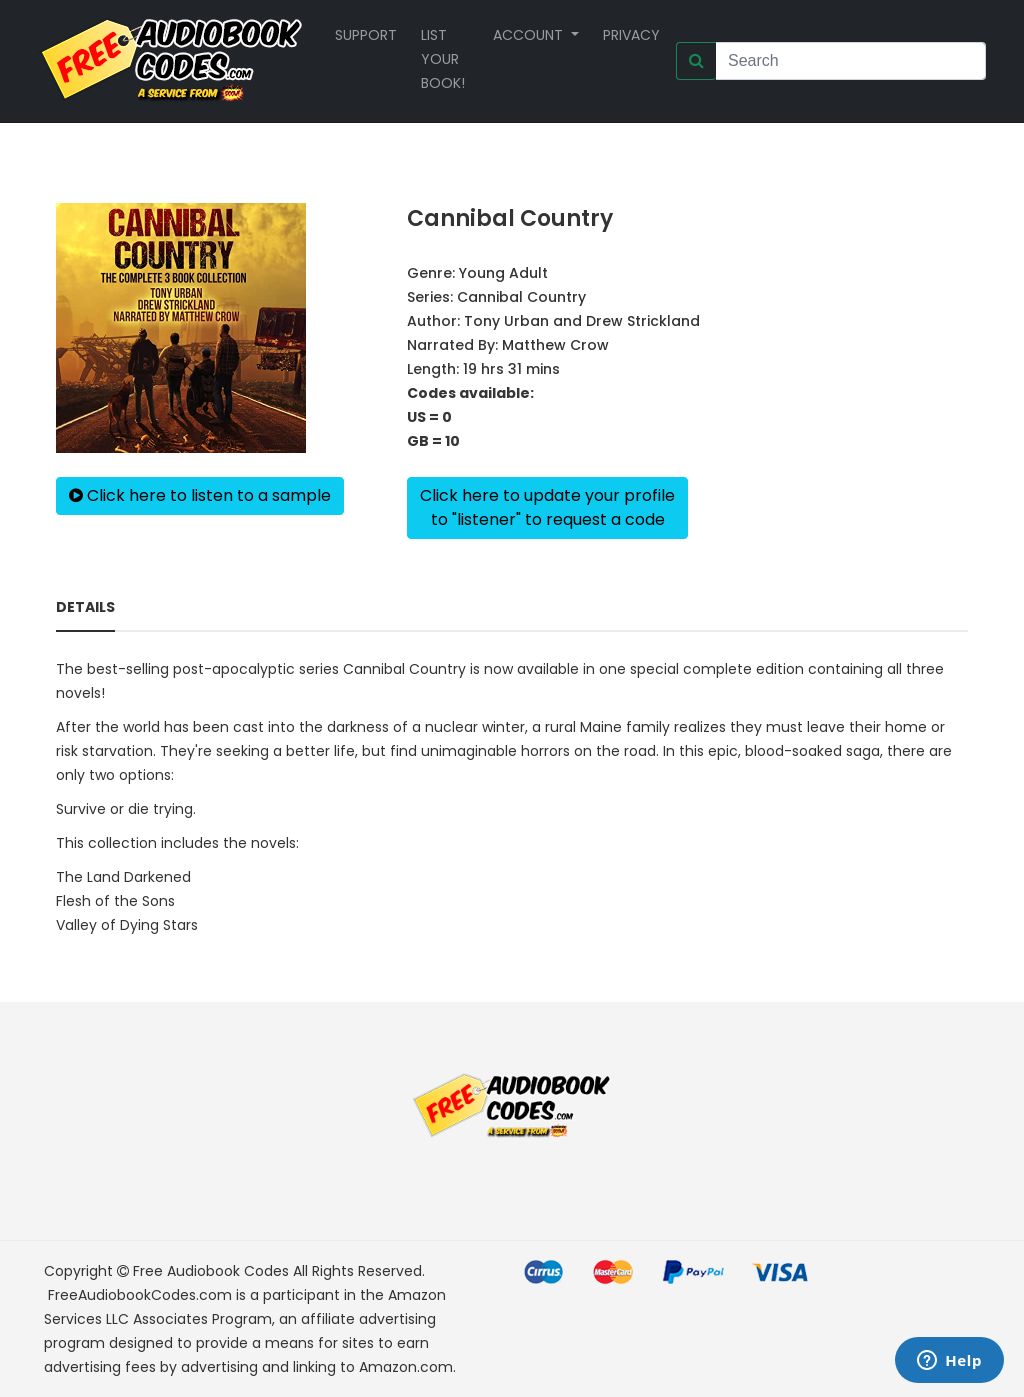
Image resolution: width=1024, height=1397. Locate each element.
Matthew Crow (555, 345)
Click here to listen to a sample (200, 495)
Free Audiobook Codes (211, 1271)
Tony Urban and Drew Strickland (582, 321)
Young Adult (503, 273)
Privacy (631, 35)
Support (366, 35)
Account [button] (530, 35)
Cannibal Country (521, 297)
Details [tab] (85, 607)
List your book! (443, 59)
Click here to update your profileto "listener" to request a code (547, 507)
